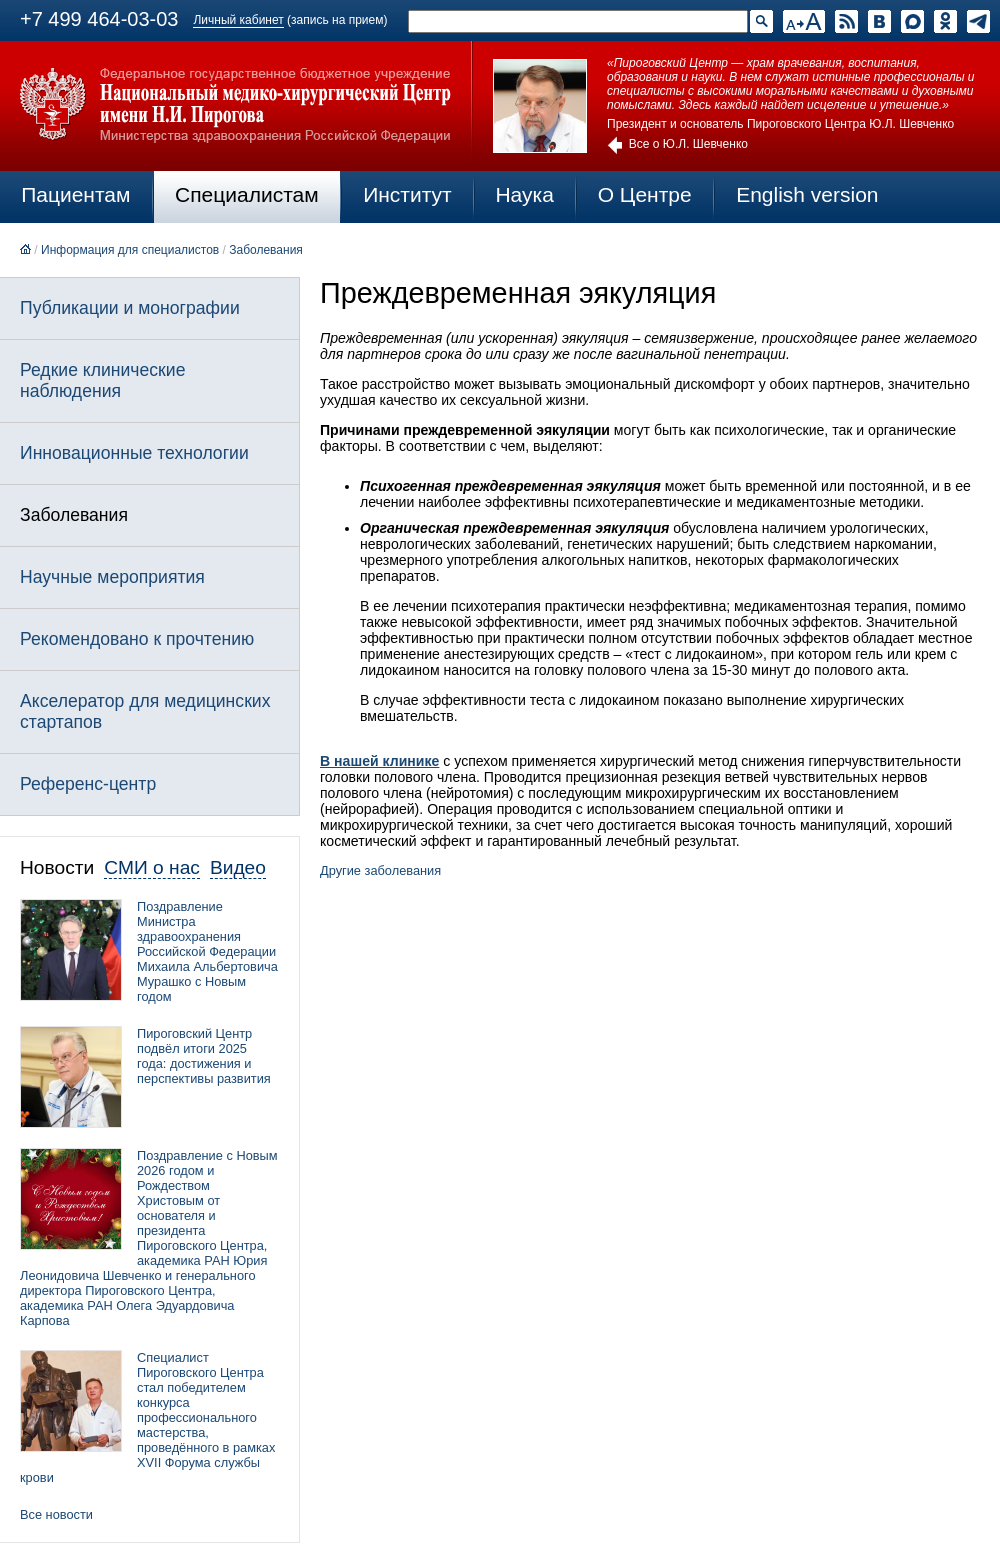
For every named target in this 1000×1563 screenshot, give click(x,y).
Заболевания (266, 250)
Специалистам (247, 194)
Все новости (56, 1514)
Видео (238, 867)
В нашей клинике (379, 761)
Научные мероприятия (112, 577)
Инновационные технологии (134, 453)
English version (807, 194)
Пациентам (75, 194)
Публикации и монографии (130, 308)
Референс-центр (88, 784)
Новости (57, 867)
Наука (524, 194)
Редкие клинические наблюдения (102, 380)
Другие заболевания (380, 870)
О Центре (645, 194)
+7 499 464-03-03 (99, 19)
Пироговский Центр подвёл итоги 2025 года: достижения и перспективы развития (204, 1056)
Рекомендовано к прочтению (137, 639)
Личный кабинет (238, 20)
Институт (407, 194)
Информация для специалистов (130, 250)
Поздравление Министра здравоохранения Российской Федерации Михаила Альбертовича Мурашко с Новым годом (207, 951)
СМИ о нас (152, 867)
